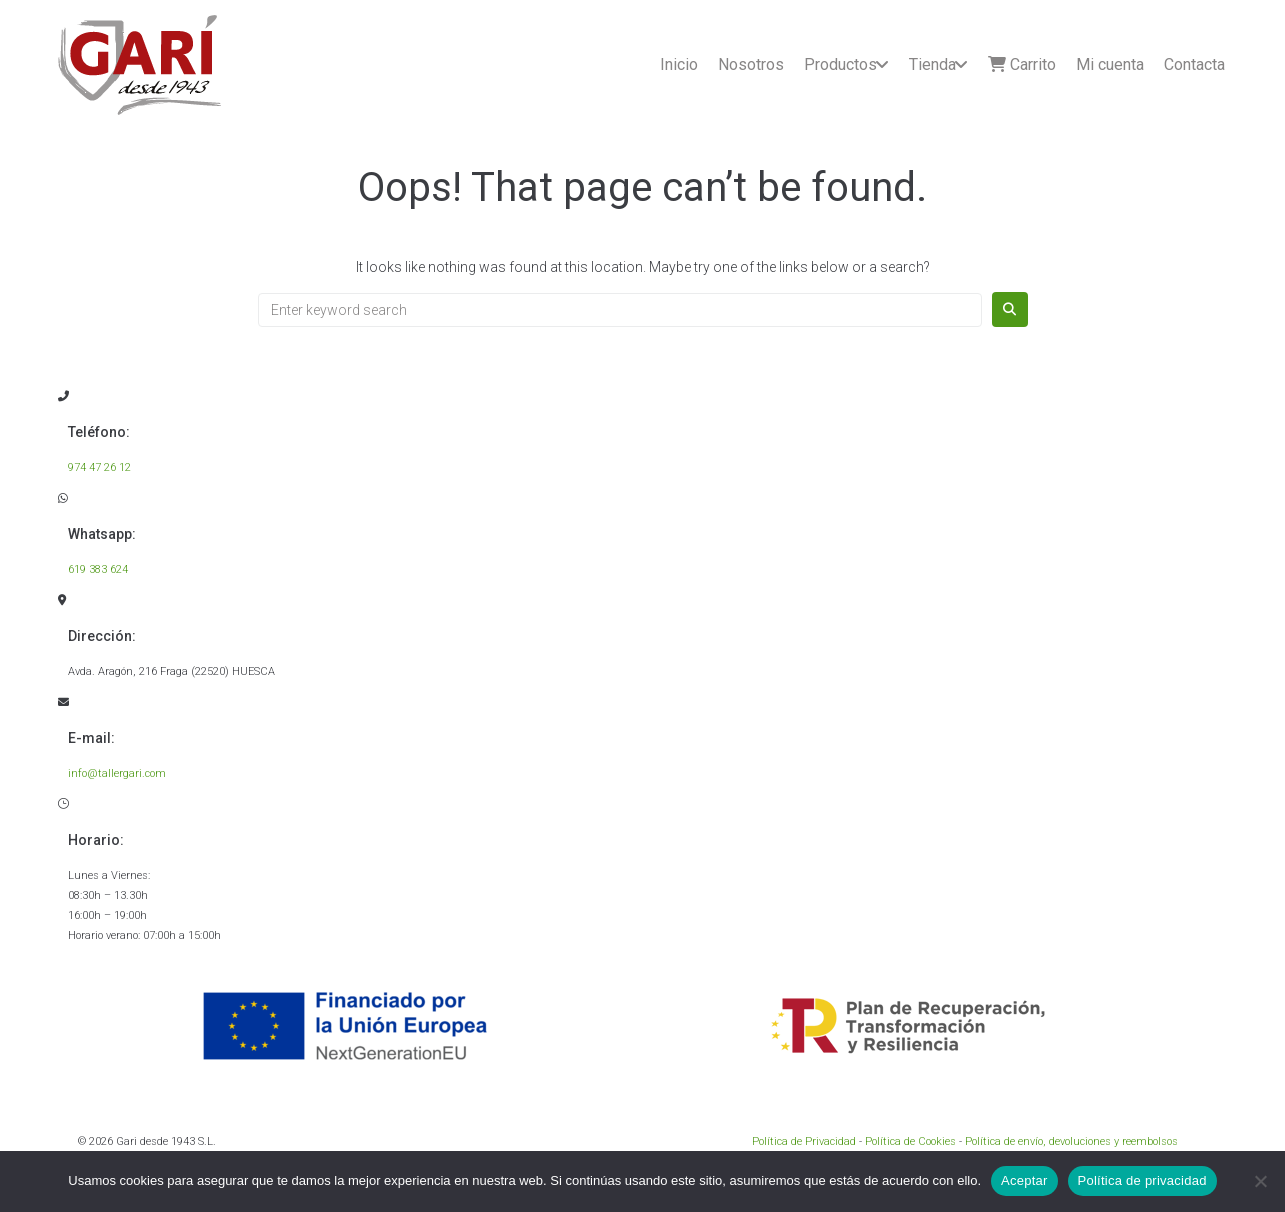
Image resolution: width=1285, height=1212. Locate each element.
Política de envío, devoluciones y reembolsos (1071, 1141)
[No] (1260, 1181)
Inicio (679, 64)
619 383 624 (98, 569)
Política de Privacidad (804, 1141)
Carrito (1022, 64)
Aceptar (1024, 1180)
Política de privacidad (1142, 1180)
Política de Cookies (910, 1141)
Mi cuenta (1110, 64)
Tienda (932, 64)
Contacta (1194, 64)
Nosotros (751, 64)
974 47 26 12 (99, 467)
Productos (840, 64)
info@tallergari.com (117, 773)
